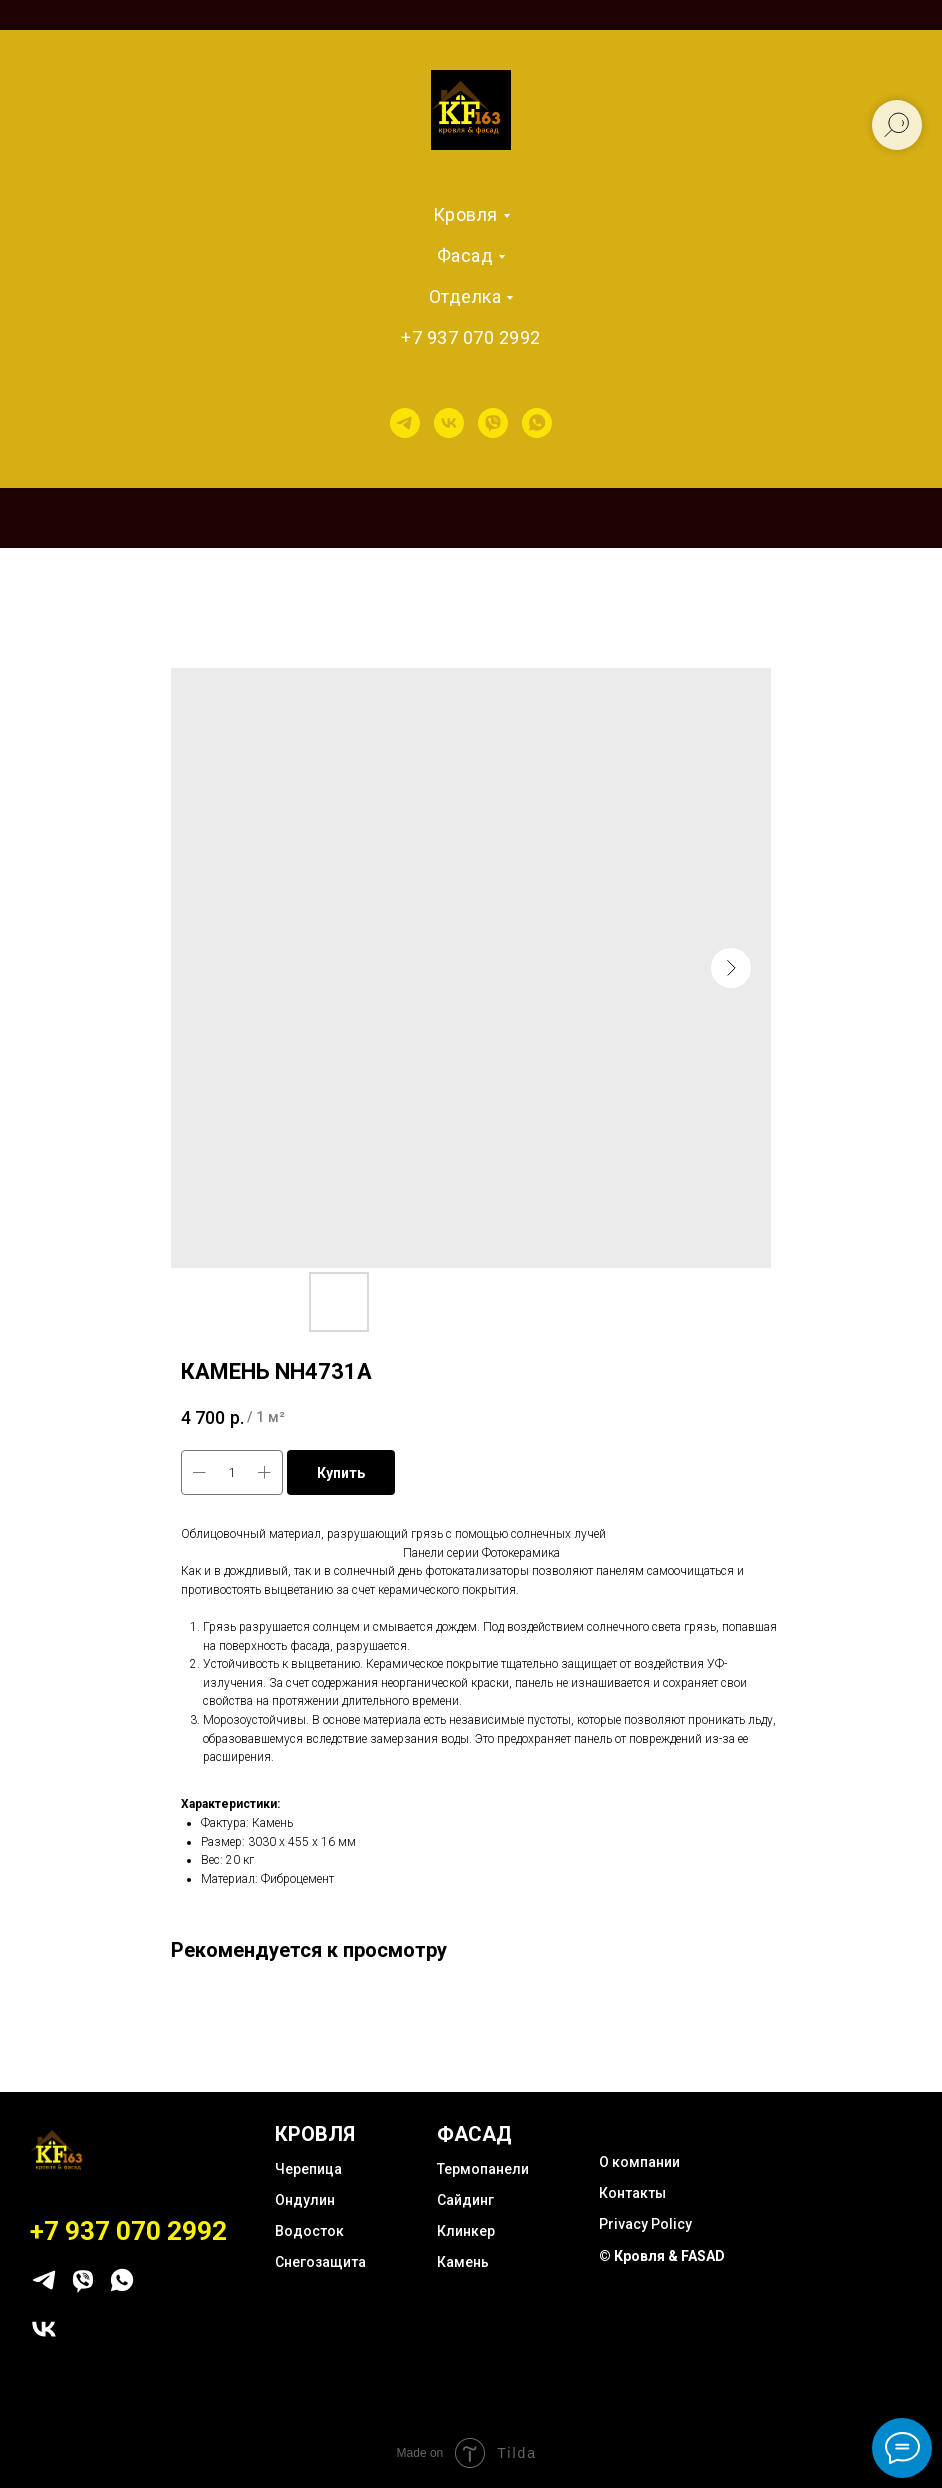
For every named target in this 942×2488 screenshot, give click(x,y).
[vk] (449, 423)
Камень (463, 2262)
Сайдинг (465, 2200)
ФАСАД (474, 2134)
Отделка (465, 296)
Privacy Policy (645, 2224)
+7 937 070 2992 (471, 337)
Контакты (632, 2193)
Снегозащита (320, 2262)
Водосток (309, 2231)
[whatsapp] (537, 423)
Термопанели (483, 2169)
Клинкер (466, 2231)
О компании (639, 2162)
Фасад (465, 255)
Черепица (308, 2169)
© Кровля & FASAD (662, 2256)
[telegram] (405, 423)
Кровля (465, 214)
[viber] (493, 423)
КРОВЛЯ (315, 2134)
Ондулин (305, 2200)
